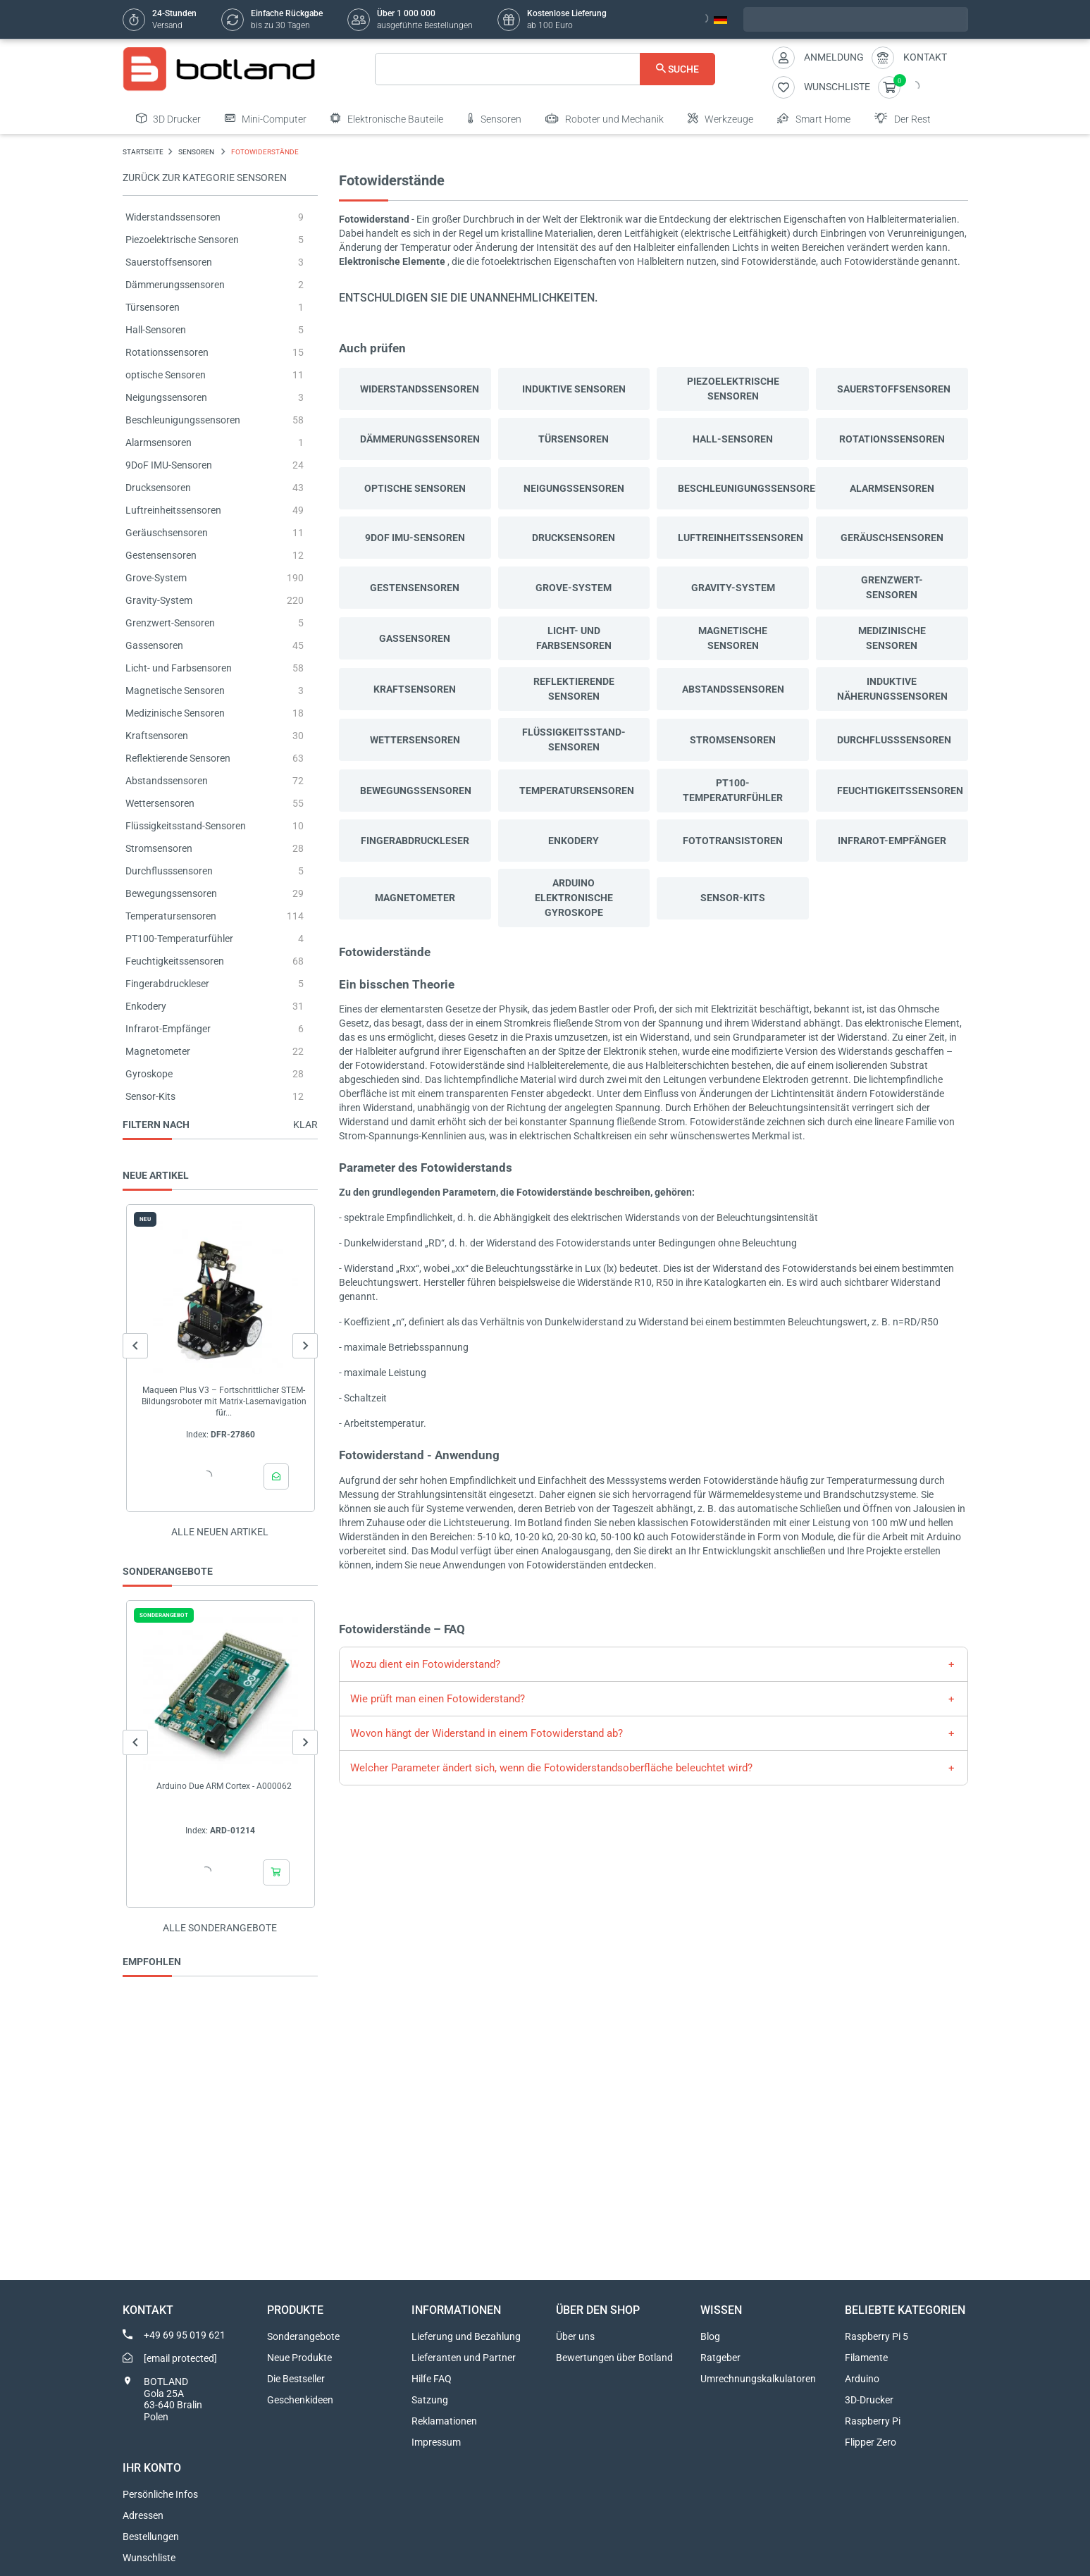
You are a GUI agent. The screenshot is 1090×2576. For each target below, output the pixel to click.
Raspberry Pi (872, 2421)
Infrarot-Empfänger (168, 1028)
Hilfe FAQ (431, 2378)
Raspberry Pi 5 (876, 2336)
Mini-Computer (265, 118)
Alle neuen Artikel (219, 1531)
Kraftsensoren (156, 735)
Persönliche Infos (160, 2494)
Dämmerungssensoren (175, 284)
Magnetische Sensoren (175, 690)
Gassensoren (154, 645)
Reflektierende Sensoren (177, 758)
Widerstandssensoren (173, 217)
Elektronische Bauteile (386, 118)
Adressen (143, 2515)
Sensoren (494, 118)
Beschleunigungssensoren (182, 420)
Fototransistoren (733, 840)
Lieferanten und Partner (463, 2357)
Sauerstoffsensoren (168, 262)
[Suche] (545, 69)
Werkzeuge (720, 118)
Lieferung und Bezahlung (466, 2336)
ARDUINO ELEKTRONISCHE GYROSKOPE (574, 897)
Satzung (429, 2399)
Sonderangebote (303, 2336)
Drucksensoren (158, 487)
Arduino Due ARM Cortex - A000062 (223, 1786)
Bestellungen (151, 2536)
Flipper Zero (870, 2442)
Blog (710, 2336)
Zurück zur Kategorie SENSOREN (205, 177)
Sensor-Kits (150, 1096)
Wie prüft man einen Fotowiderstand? (437, 1698)
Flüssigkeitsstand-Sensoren (185, 825)
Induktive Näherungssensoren (892, 689)
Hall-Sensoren (155, 329)
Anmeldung (834, 57)
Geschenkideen (300, 2399)
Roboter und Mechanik (604, 118)
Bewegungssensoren (171, 893)
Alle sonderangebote (220, 1927)
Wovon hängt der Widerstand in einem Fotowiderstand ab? (486, 1733)
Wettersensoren (159, 803)
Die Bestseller (296, 2378)
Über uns (575, 2336)
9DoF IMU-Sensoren (168, 465)
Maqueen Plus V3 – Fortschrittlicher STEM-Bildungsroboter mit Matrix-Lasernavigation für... (223, 1401)
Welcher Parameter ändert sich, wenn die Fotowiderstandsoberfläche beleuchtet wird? (551, 1767)
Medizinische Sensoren (175, 713)
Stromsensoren (158, 848)
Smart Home (813, 118)
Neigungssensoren (166, 397)
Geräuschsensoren (166, 532)
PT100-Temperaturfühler (179, 938)
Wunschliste (149, 2557)
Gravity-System (158, 600)
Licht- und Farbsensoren (178, 668)
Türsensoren (152, 307)
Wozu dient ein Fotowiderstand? (425, 1664)
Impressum (436, 2442)
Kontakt (925, 57)
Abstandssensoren (166, 780)
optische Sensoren (165, 374)
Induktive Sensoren (574, 389)
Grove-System (156, 577)
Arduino (862, 2378)
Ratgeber (720, 2357)
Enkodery (145, 1006)
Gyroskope (149, 1073)
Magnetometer (157, 1051)
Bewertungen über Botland (614, 2357)
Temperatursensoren (170, 916)
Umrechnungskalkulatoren (758, 2378)
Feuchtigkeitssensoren (174, 961)
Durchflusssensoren (169, 871)
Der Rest (902, 118)
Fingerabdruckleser (167, 983)
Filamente (866, 2357)
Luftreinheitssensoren (173, 510)
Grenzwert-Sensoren (170, 622)
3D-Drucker (869, 2399)
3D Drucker (168, 118)
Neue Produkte (299, 2357)
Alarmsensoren (158, 442)
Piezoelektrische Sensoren (182, 239)
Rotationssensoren (167, 352)
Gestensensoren (161, 555)
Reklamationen (444, 2421)
